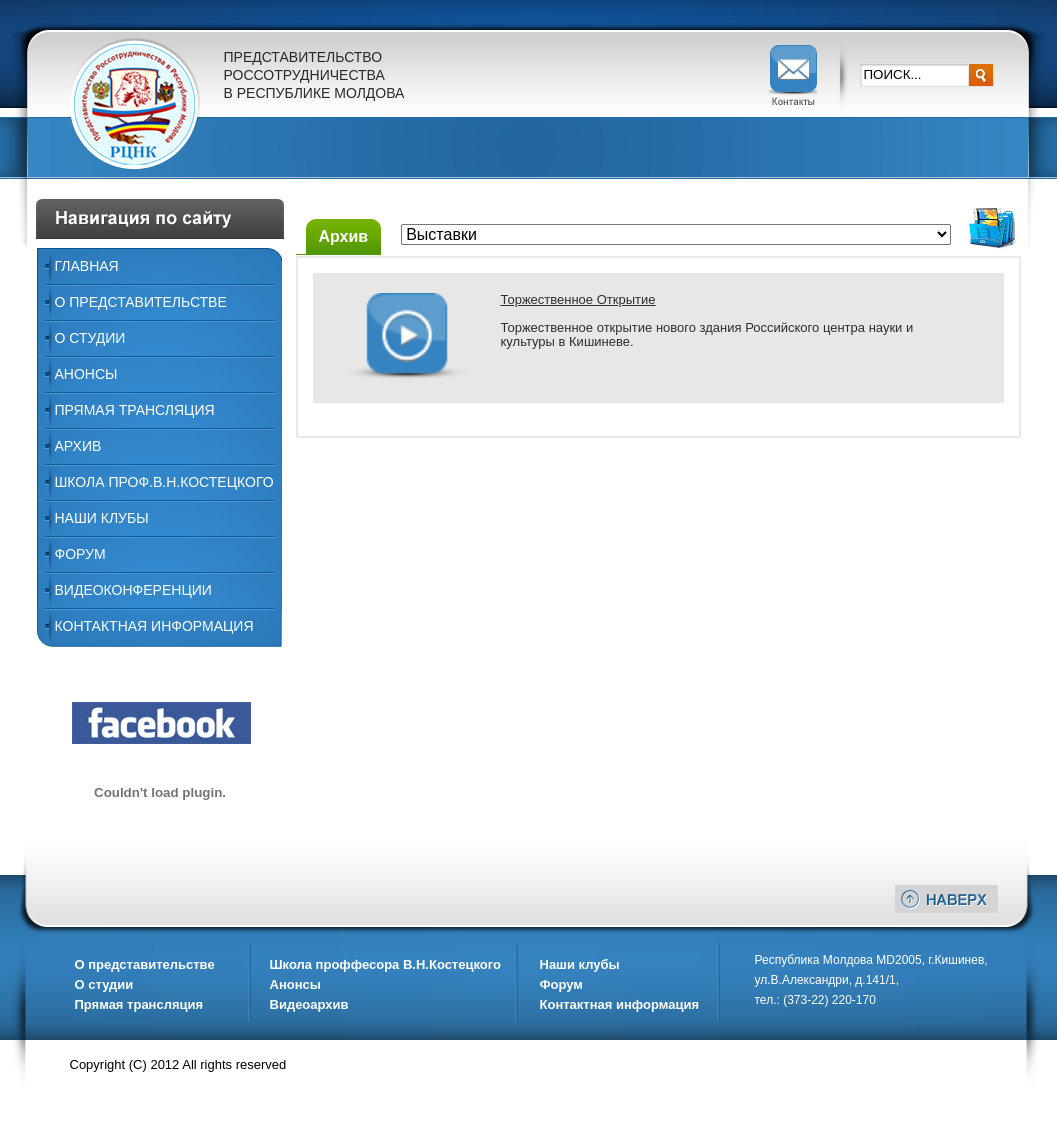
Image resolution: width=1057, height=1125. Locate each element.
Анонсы (86, 374)
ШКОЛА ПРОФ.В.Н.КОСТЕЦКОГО (164, 482)
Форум (80, 554)
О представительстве (141, 302)
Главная (87, 266)
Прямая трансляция (135, 410)
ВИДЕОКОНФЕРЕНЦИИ (133, 590)
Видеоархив (309, 1004)
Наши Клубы (102, 518)
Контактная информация (154, 626)
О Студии (90, 338)
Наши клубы (580, 964)
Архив (78, 446)
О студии (104, 984)
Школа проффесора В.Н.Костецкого (385, 964)
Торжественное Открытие (578, 299)
